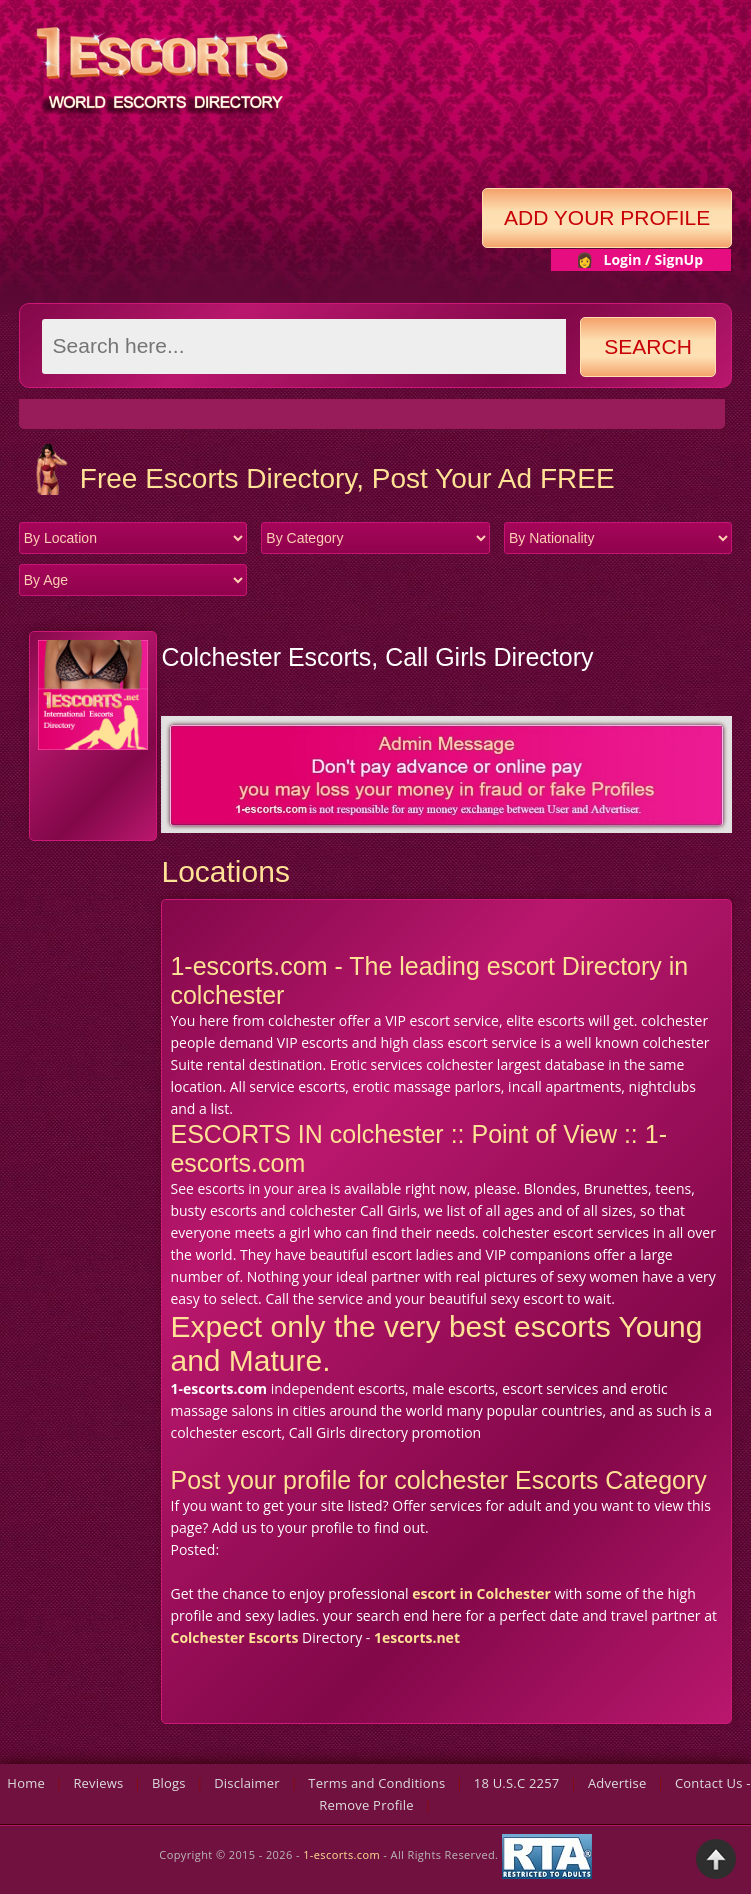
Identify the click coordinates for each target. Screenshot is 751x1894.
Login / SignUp (653, 259)
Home (26, 1783)
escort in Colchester (481, 1593)
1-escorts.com (343, 1854)
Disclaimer (247, 1783)
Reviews (98, 1783)
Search (648, 346)
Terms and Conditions (376, 1783)
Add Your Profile (607, 217)
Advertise (617, 1783)
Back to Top (716, 1859)
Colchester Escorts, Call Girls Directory (377, 657)
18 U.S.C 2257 (517, 1783)
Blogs (169, 1783)
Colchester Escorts (234, 1637)
